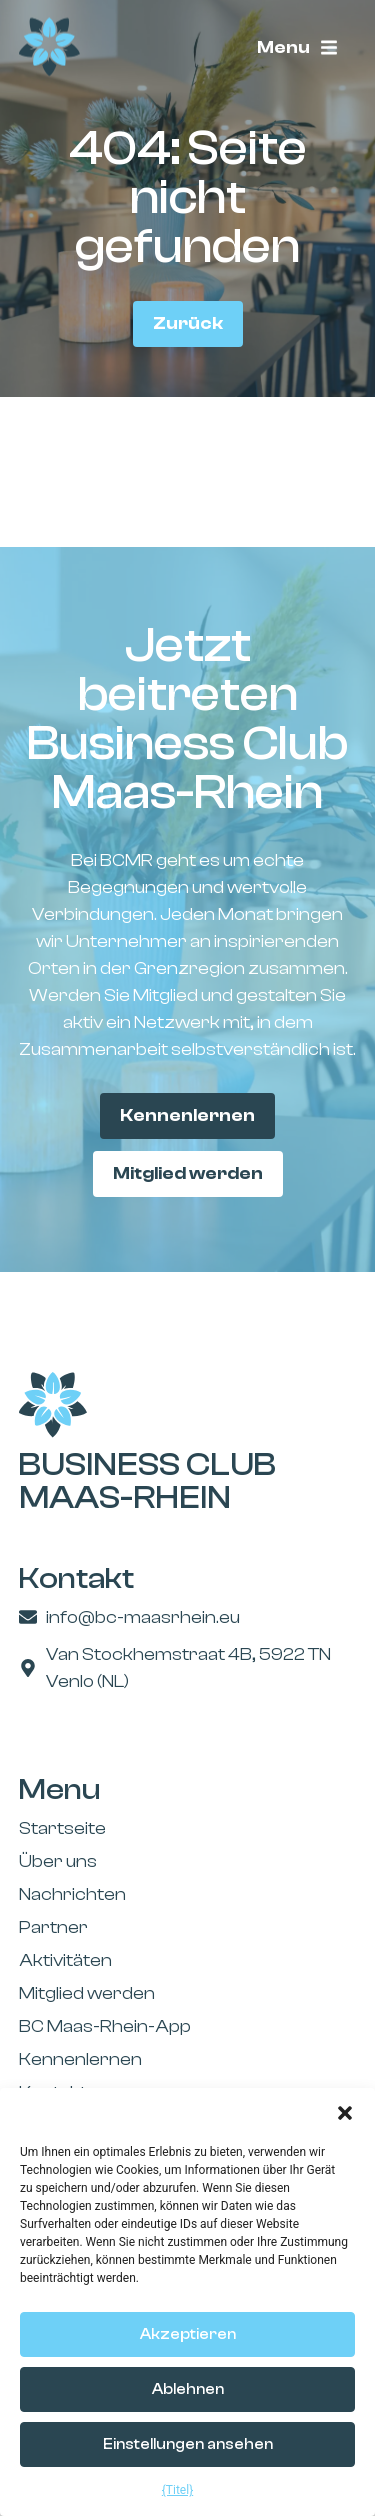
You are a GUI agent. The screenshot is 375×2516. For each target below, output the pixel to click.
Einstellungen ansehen (188, 2444)
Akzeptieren (188, 2334)
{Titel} (177, 2490)
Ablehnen (188, 2389)
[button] (345, 2113)
